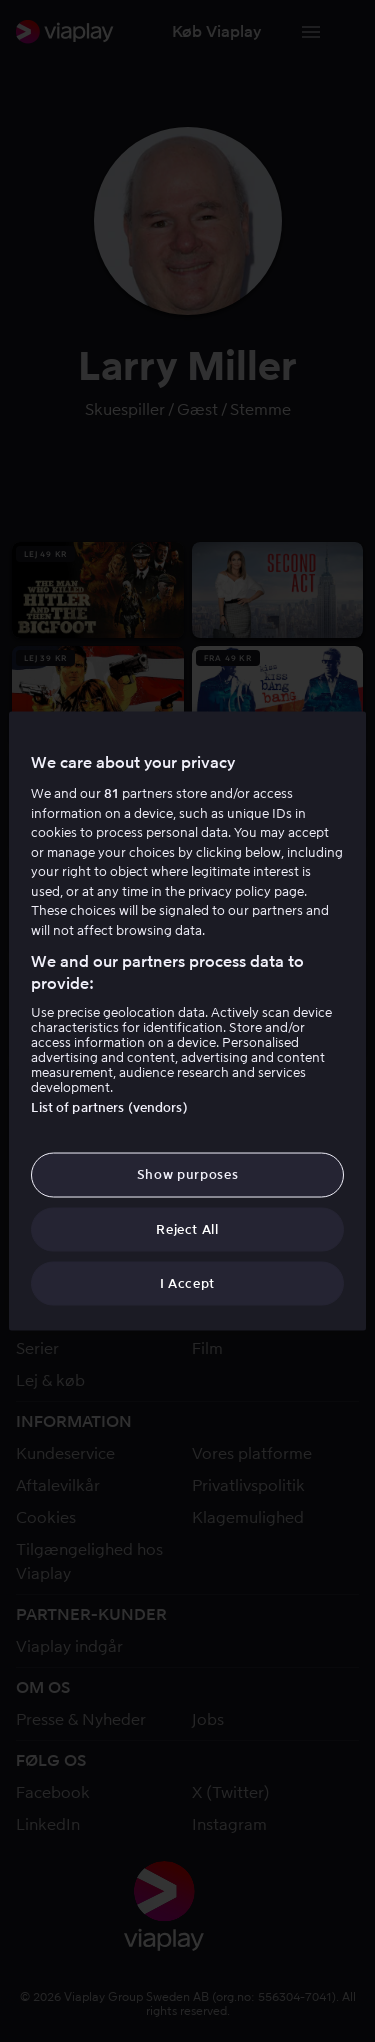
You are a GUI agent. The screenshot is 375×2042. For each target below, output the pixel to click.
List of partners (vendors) (109, 1107)
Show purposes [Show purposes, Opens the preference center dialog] (187, 1174)
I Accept (187, 1282)
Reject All (187, 1228)
